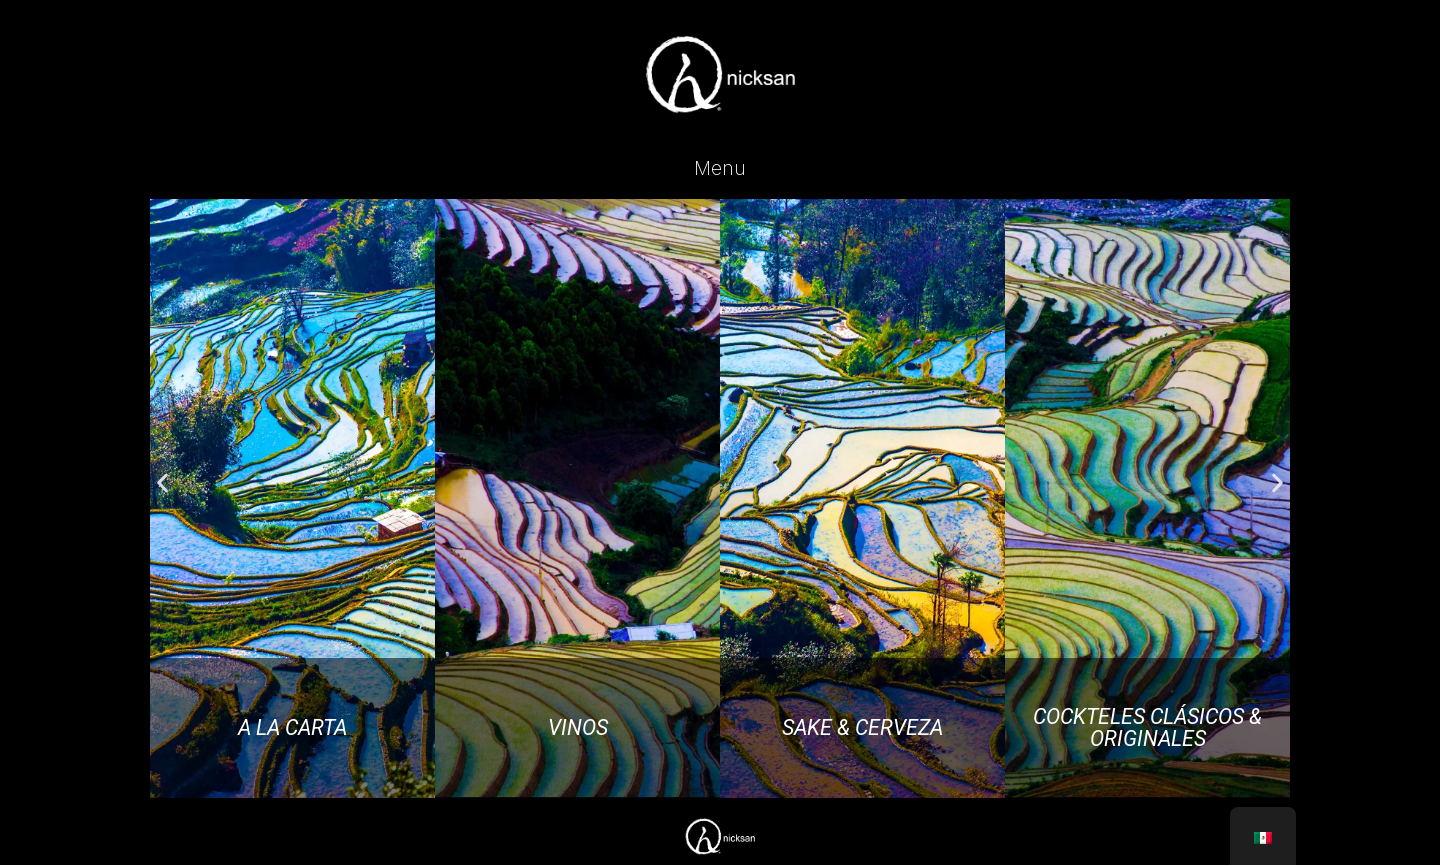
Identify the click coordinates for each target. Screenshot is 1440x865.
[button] (162, 483)
